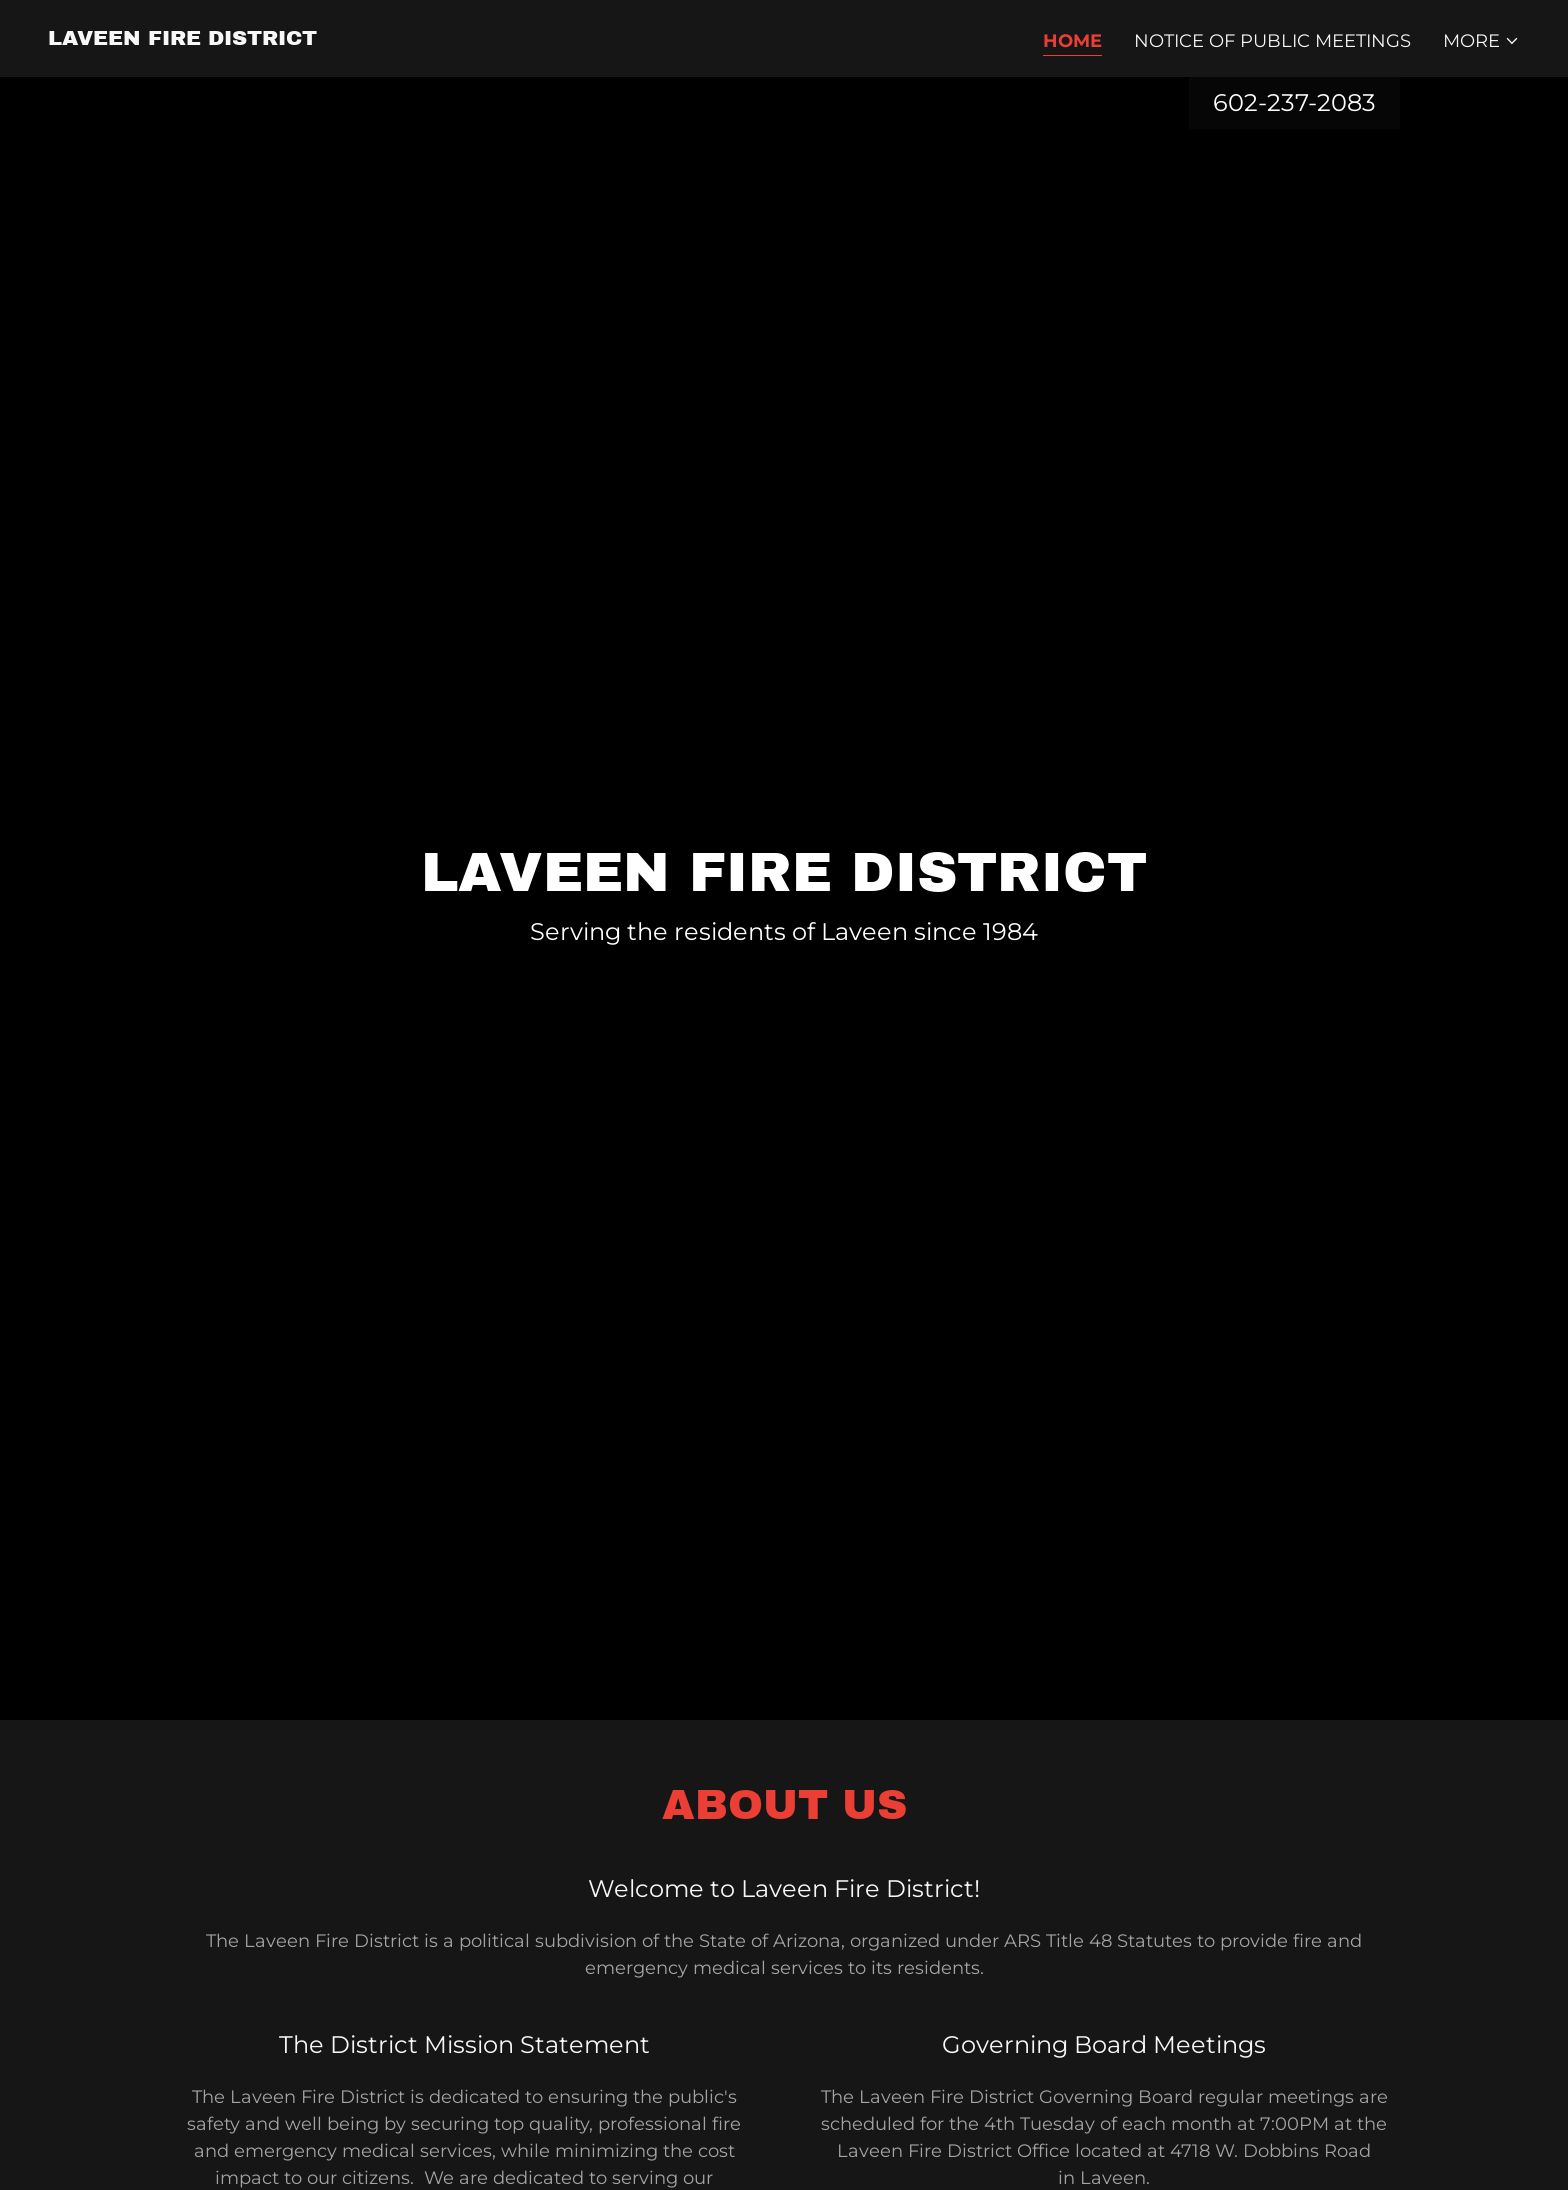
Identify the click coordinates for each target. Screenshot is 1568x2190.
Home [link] (1072, 41)
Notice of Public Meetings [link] (1272, 41)
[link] (182, 39)
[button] (1481, 41)
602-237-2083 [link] (1294, 102)
